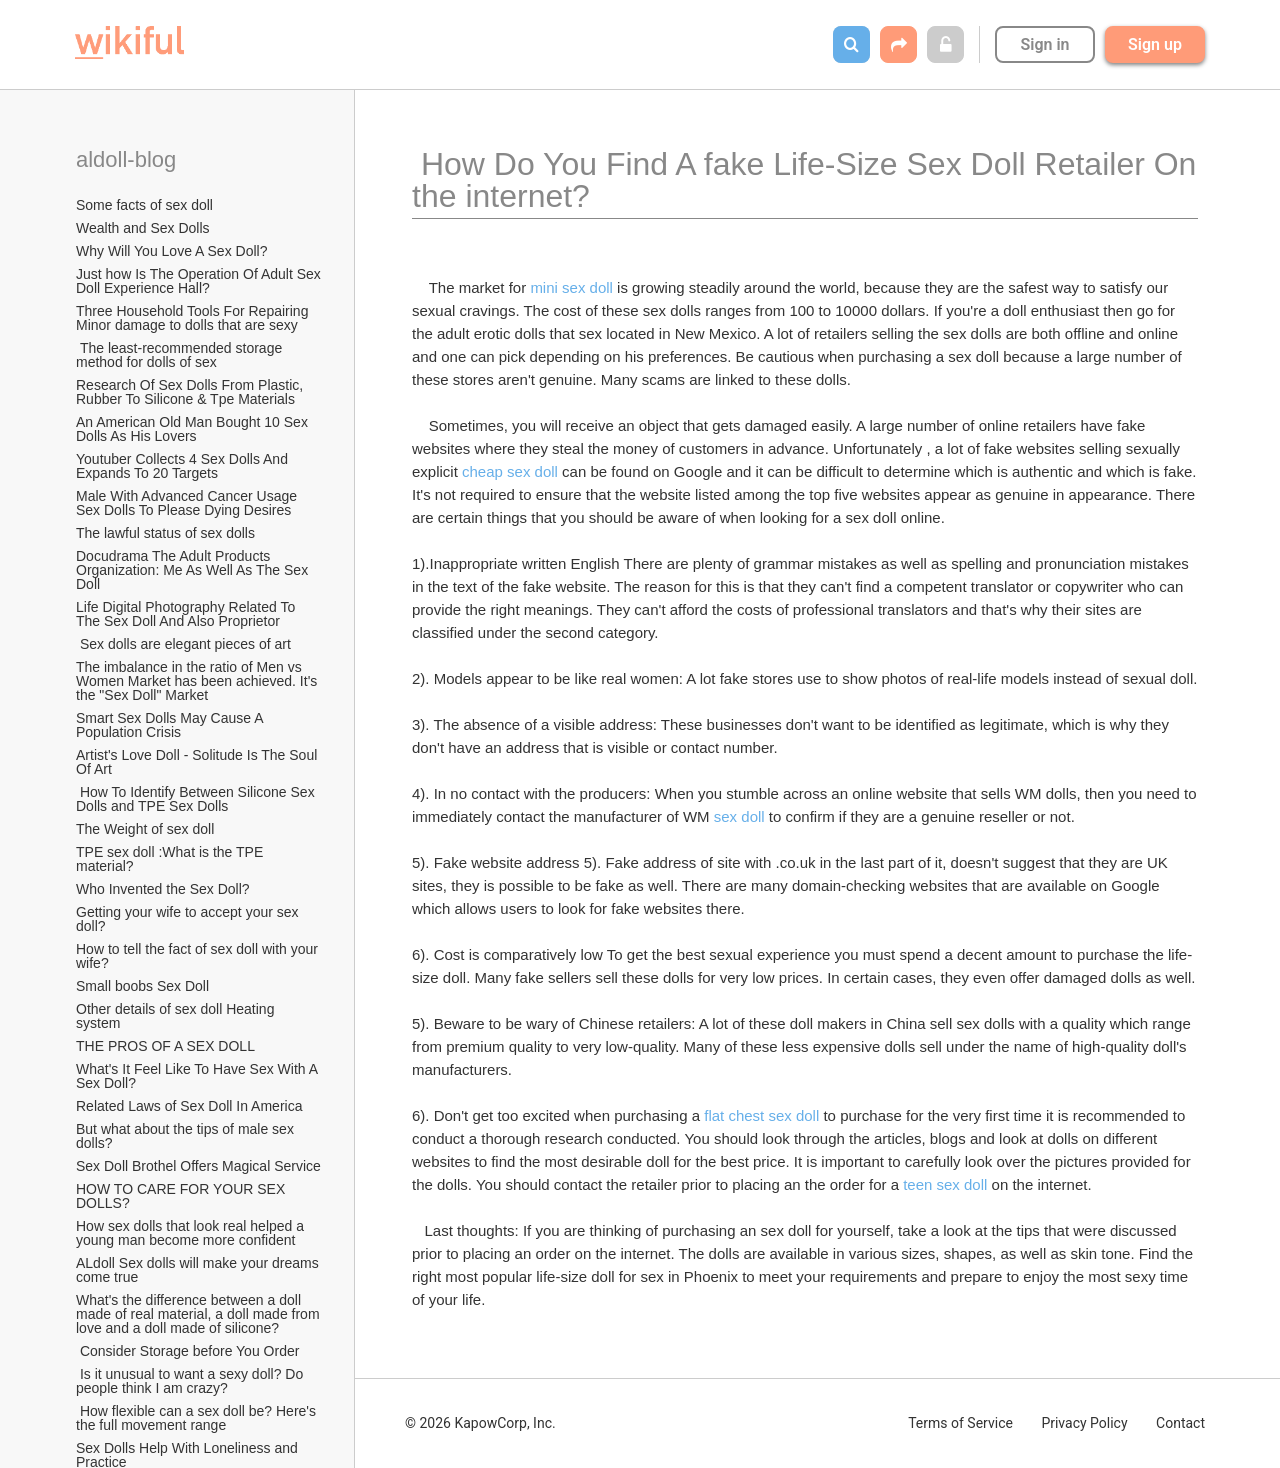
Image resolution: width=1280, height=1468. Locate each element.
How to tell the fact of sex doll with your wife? (199, 956)
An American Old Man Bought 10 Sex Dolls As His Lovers (194, 429)
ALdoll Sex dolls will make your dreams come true (199, 1270)
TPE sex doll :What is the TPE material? (171, 859)
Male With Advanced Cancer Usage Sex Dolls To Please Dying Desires (188, 503)
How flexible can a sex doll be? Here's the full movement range (198, 1418)
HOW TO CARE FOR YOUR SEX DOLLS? (182, 1196)
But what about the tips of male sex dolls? (187, 1136)
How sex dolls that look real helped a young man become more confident (192, 1233)
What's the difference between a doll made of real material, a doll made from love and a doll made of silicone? (199, 1314)
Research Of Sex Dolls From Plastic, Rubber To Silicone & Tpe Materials (191, 392)
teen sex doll (945, 1184)
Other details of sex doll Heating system (177, 1016)
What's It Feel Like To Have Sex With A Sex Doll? (198, 1076)
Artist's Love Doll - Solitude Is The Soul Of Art (198, 762)
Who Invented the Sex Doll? (164, 889)
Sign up (1155, 44)
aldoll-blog (129, 159)
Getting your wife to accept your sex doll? (189, 919)
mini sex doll (571, 287)
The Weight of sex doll (145, 829)
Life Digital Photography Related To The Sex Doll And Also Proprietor (187, 614)
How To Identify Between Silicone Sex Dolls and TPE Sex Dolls (197, 799)
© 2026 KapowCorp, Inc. (480, 1423)
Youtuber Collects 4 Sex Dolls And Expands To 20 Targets (184, 466)
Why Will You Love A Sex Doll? (171, 251)
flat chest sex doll (761, 1115)
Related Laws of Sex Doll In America (189, 1106)
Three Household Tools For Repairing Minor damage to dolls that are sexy (194, 318)
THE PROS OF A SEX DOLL (165, 1046)
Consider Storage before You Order (187, 1351)
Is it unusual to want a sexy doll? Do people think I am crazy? (191, 1381)
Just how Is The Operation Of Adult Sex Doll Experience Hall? (200, 281)
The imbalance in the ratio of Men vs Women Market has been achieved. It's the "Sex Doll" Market (198, 681)
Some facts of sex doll (144, 205)
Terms (960, 1423)
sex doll (739, 816)
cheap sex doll (510, 471)
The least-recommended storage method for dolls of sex (181, 355)
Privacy (1084, 1423)
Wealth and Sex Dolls (143, 228)
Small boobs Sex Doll (142, 986)
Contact (1180, 1423)
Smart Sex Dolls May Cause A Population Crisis (171, 725)
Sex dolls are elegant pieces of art (183, 644)
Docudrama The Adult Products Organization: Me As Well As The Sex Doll (194, 570)
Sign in (1044, 44)
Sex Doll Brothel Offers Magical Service (198, 1166)
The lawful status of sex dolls (165, 533)
